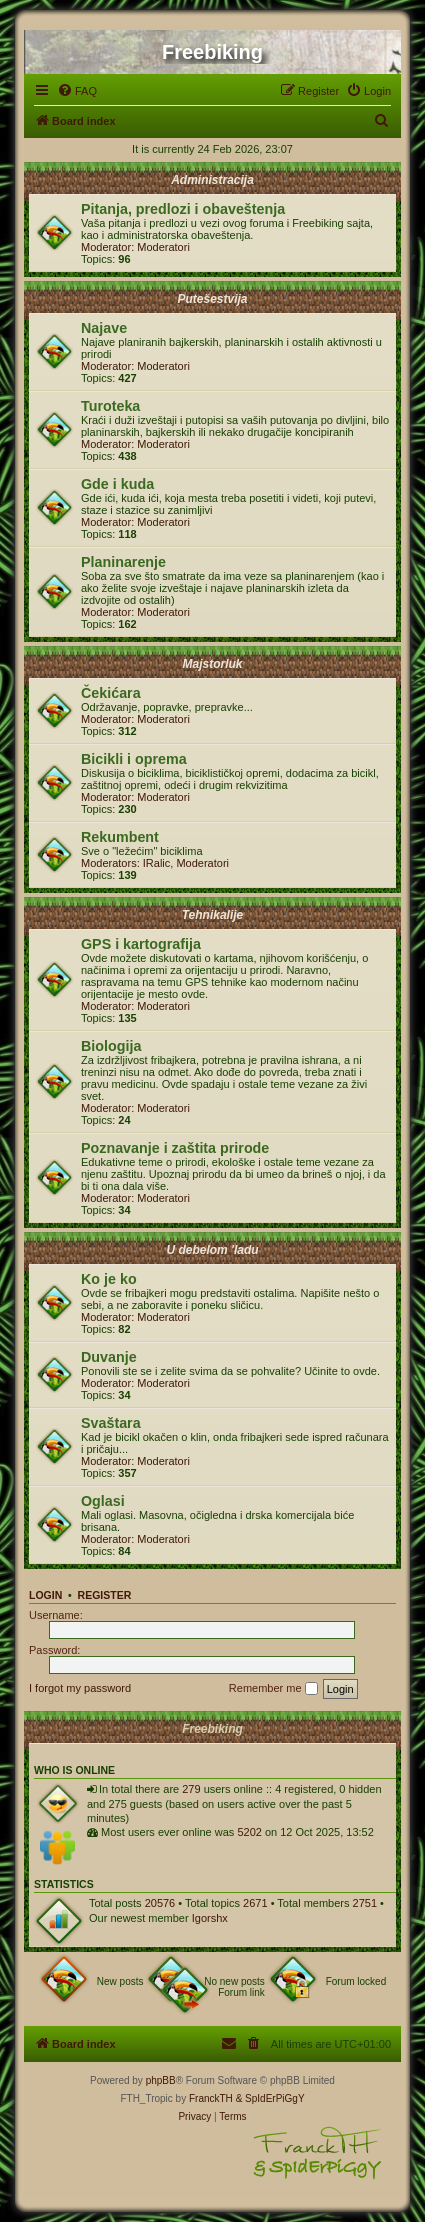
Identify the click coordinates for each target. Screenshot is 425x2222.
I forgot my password (80, 1688)
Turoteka (110, 406)
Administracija (212, 180)
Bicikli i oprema (134, 759)
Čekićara (111, 693)
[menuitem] (77, 91)
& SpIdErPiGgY (270, 2098)
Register (105, 1595)
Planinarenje (123, 562)
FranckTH (211, 2098)
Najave (104, 328)
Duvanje (109, 1357)
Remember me (273, 1689)
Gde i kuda (117, 484)
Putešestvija (212, 299)
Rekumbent (120, 837)
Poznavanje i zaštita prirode (175, 1148)
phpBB (161, 2080)
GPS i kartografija (141, 944)
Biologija (111, 1046)
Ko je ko (109, 1279)
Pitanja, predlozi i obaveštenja (183, 209)
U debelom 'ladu (212, 1250)
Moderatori (163, 247)
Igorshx (210, 1918)
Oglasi (103, 1501)
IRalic (157, 863)
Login (45, 1595)
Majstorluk (212, 664)
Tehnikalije (213, 915)
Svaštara (111, 1423)
